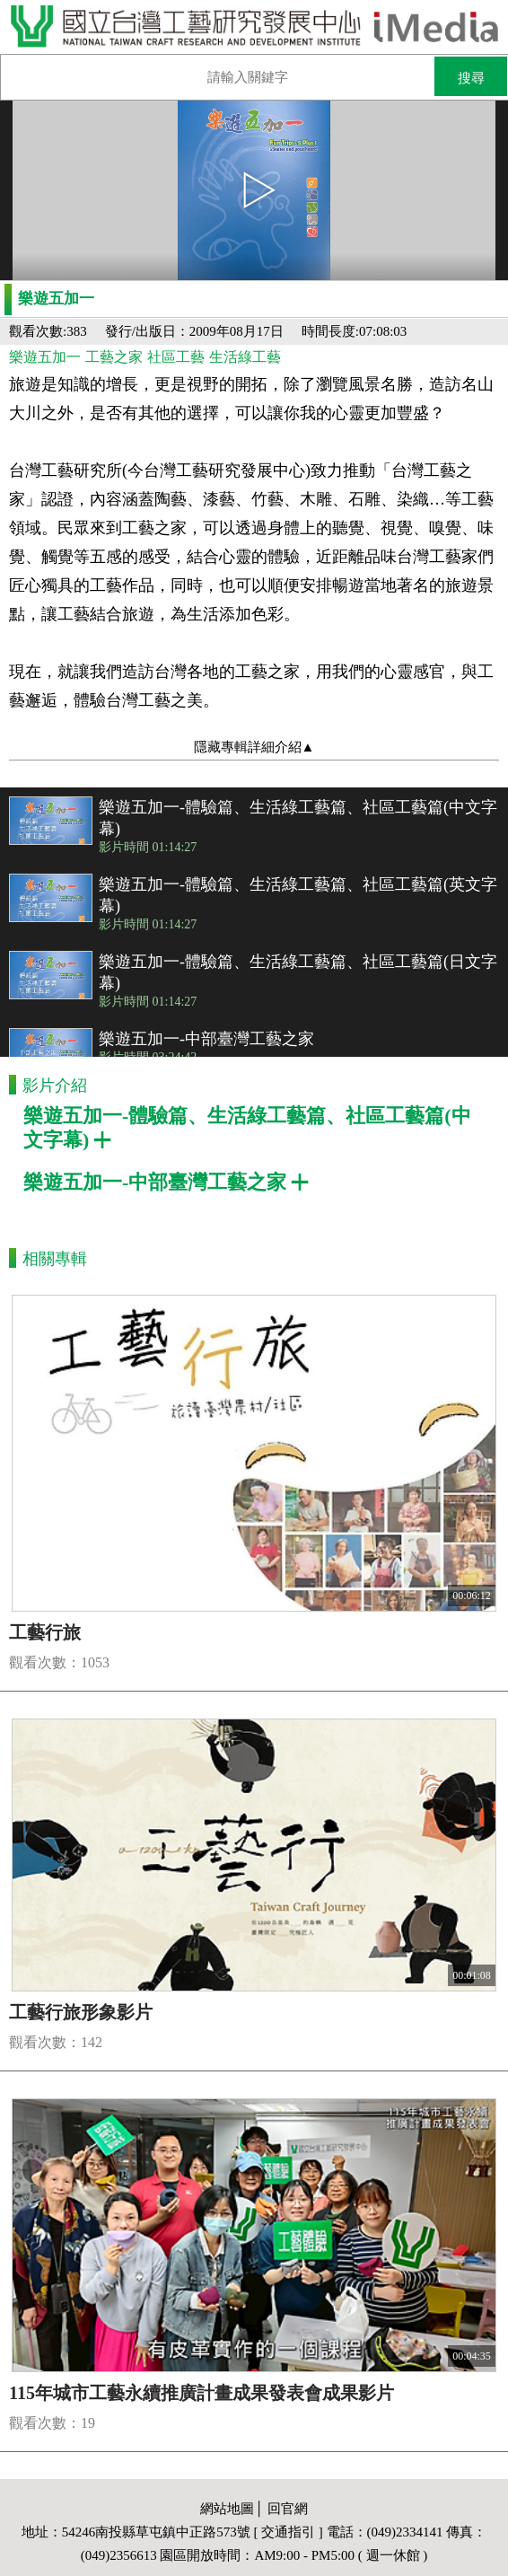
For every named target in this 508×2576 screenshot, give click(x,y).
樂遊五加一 (45, 357)
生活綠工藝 (245, 357)
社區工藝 (176, 357)
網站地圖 (227, 2508)
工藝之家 (114, 357)
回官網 (287, 2508)
